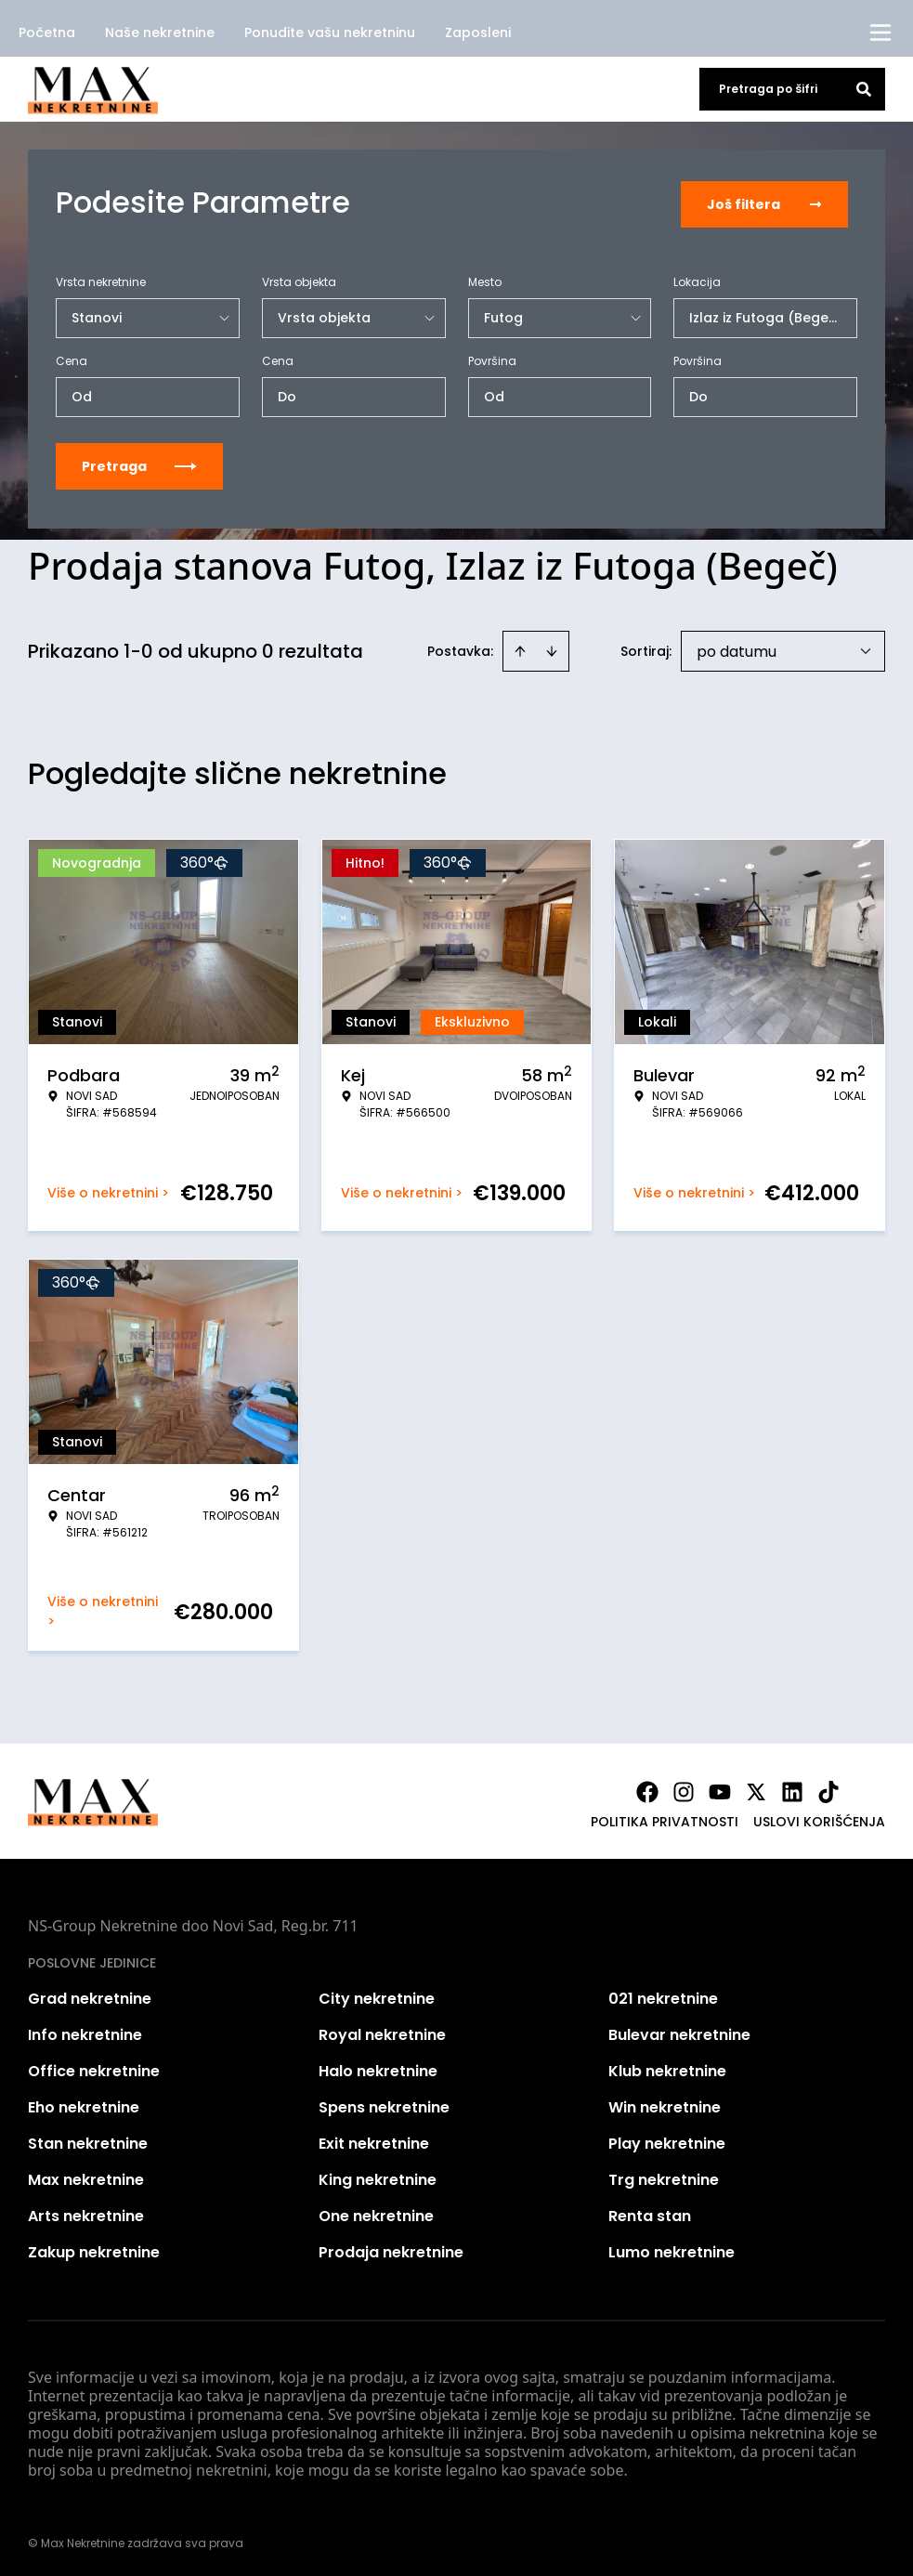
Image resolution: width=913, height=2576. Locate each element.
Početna (47, 32)
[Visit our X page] (756, 1788)
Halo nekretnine (378, 2067)
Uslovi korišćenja (819, 1818)
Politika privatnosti (664, 1818)
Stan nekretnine (88, 2140)
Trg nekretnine (663, 2176)
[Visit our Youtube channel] (720, 1788)
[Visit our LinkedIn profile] (792, 1788)
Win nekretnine (664, 2103)
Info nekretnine (85, 2031)
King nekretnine (378, 2176)
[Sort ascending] (520, 647)
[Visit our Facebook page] (647, 1788)
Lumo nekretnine (671, 2248)
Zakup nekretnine (94, 2248)
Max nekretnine (86, 2176)
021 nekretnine (663, 1995)
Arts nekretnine (86, 2212)
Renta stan (649, 2212)
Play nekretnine (666, 2140)
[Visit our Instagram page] (683, 1788)
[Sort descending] (552, 647)
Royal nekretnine (382, 2031)
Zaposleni (478, 32)
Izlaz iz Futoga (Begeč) (766, 314)
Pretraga (139, 462)
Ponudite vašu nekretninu (329, 32)
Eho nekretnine (83, 2103)
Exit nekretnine (374, 2140)
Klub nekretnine (667, 2067)
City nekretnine (377, 1995)
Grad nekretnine (89, 1995)
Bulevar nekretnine (679, 2031)
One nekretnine (376, 2212)
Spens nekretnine (384, 2103)
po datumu (736, 648)
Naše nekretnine (160, 32)
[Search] (863, 89)
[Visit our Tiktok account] (828, 1788)
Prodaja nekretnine (391, 2248)
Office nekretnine (94, 2067)
